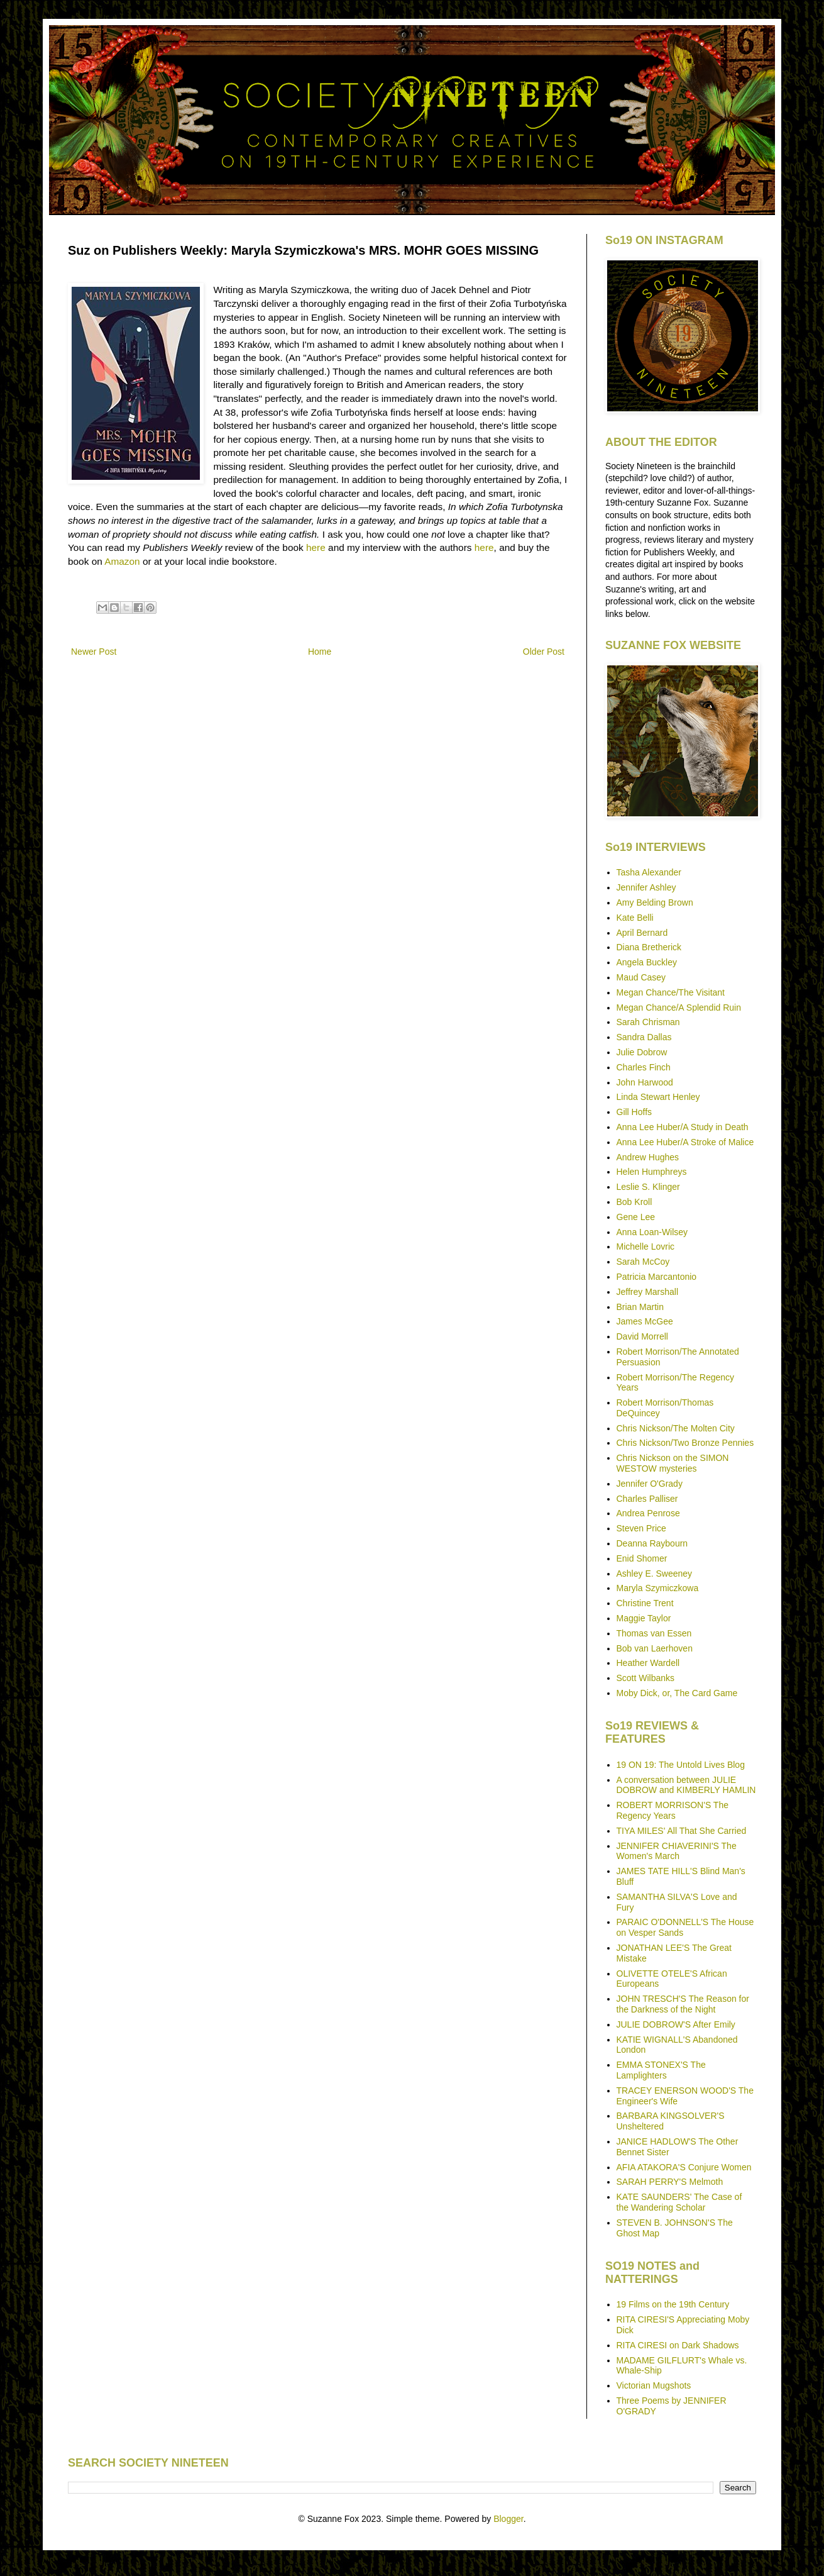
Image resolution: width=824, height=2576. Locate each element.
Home (319, 652)
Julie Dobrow (642, 1052)
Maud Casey (641, 977)
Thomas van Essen (654, 1633)
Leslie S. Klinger (648, 1187)
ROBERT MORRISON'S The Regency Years (673, 1810)
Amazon (122, 561)
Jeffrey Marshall (648, 1292)
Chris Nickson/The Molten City (676, 1428)
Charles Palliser (647, 1499)
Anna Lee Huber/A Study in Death (683, 1127)
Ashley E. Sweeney (655, 1573)
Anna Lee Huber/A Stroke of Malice (685, 1142)
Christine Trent (645, 1603)
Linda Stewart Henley (658, 1097)
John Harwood (645, 1082)
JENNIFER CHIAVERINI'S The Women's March (677, 1851)
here (316, 547)
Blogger (508, 2519)
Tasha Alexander (649, 872)
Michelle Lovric (646, 1246)
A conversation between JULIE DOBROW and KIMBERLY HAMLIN (686, 1785)
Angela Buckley (647, 962)
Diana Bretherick (649, 947)
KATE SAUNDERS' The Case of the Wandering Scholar (679, 2202)
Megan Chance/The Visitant (671, 992)
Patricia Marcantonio (657, 1277)
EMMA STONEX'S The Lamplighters (661, 2070)
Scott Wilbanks (646, 1678)
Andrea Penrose (648, 1513)
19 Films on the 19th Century (673, 2304)
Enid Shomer (642, 1558)
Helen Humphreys (652, 1172)
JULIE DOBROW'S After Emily (676, 2024)
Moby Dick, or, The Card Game (677, 1693)
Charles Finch (644, 1067)
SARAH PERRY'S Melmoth (670, 2182)
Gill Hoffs (634, 1112)
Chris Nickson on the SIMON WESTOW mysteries (673, 1463)
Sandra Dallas (644, 1037)
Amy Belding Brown (655, 902)
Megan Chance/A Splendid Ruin (679, 1007)
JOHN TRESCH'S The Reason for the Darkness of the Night (683, 2004)
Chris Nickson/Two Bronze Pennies (685, 1443)
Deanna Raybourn (652, 1543)
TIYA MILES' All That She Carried (682, 1831)
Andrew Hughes (648, 1157)
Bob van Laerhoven (655, 1648)
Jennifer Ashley (646, 887)
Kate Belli (635, 918)
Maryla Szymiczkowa (658, 1588)
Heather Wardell (648, 1663)
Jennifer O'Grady (650, 1484)
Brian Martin (640, 1307)
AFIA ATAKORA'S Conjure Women (684, 2167)
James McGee (645, 1321)
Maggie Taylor (644, 1618)
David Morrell (642, 1336)
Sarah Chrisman (648, 1022)
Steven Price (641, 1528)
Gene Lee (636, 1217)
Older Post (543, 652)
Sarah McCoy (643, 1262)
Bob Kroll (634, 1202)
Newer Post (93, 652)
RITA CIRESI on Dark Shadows (678, 2345)
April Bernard (642, 933)
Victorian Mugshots (654, 2385)
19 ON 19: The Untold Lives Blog (681, 1765)
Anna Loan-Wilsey (652, 1232)
